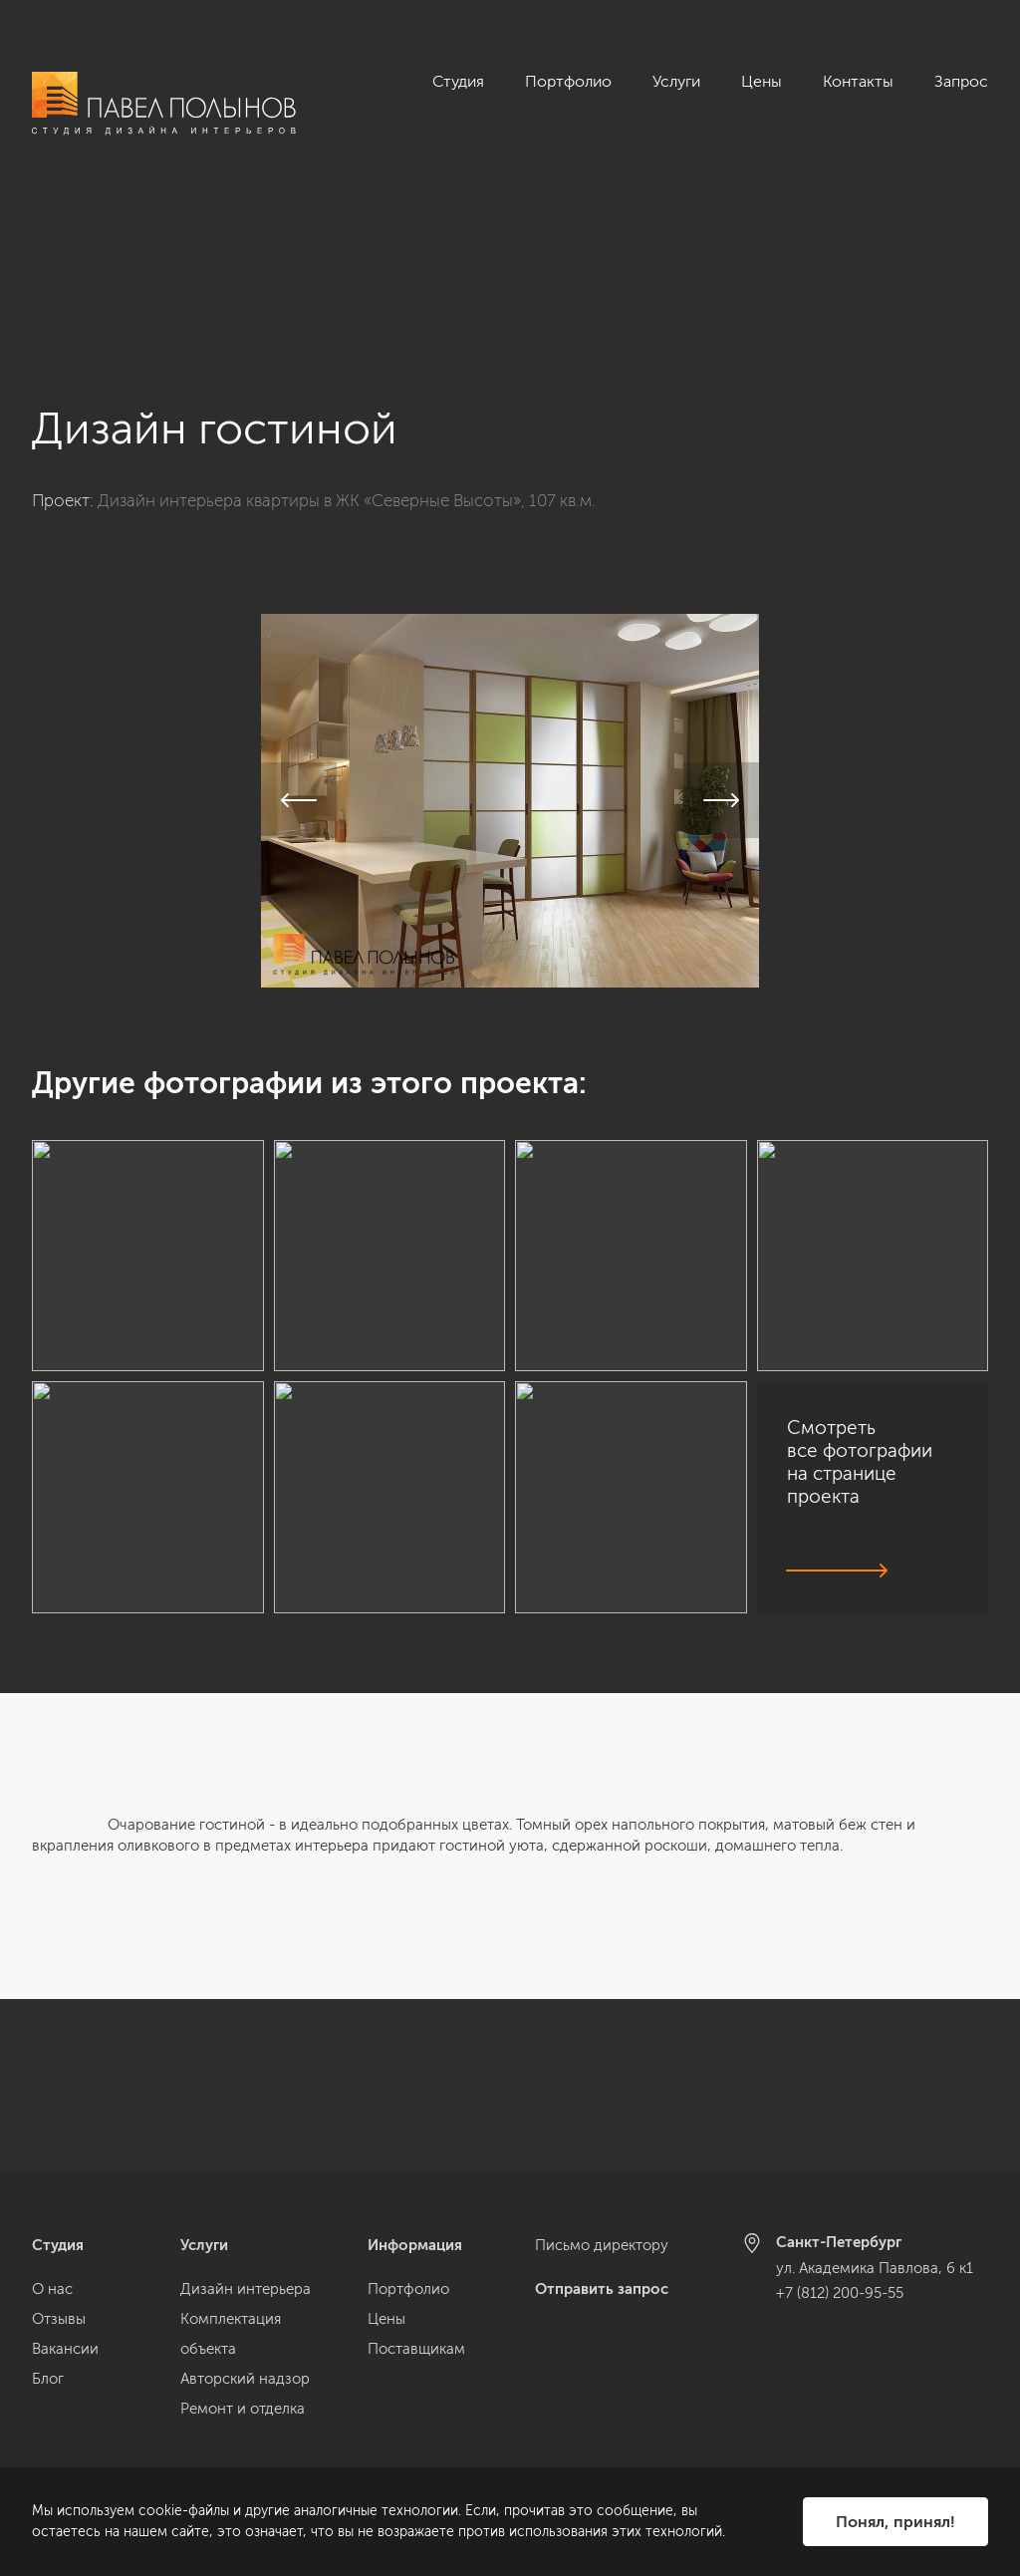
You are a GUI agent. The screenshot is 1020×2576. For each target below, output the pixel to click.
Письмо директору (601, 2245)
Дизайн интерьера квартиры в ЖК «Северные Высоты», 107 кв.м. (347, 329)
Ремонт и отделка (242, 2409)
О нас (52, 2289)
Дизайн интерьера (245, 2289)
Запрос (961, 81)
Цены (761, 81)
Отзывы (59, 2319)
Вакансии (65, 2349)
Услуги (676, 81)
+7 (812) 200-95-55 (839, 2293)
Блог (48, 2379)
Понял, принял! (895, 2521)
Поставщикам (416, 2349)
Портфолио (568, 81)
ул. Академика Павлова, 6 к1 (874, 2268)
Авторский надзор (245, 2379)
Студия (458, 81)
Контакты (858, 81)
